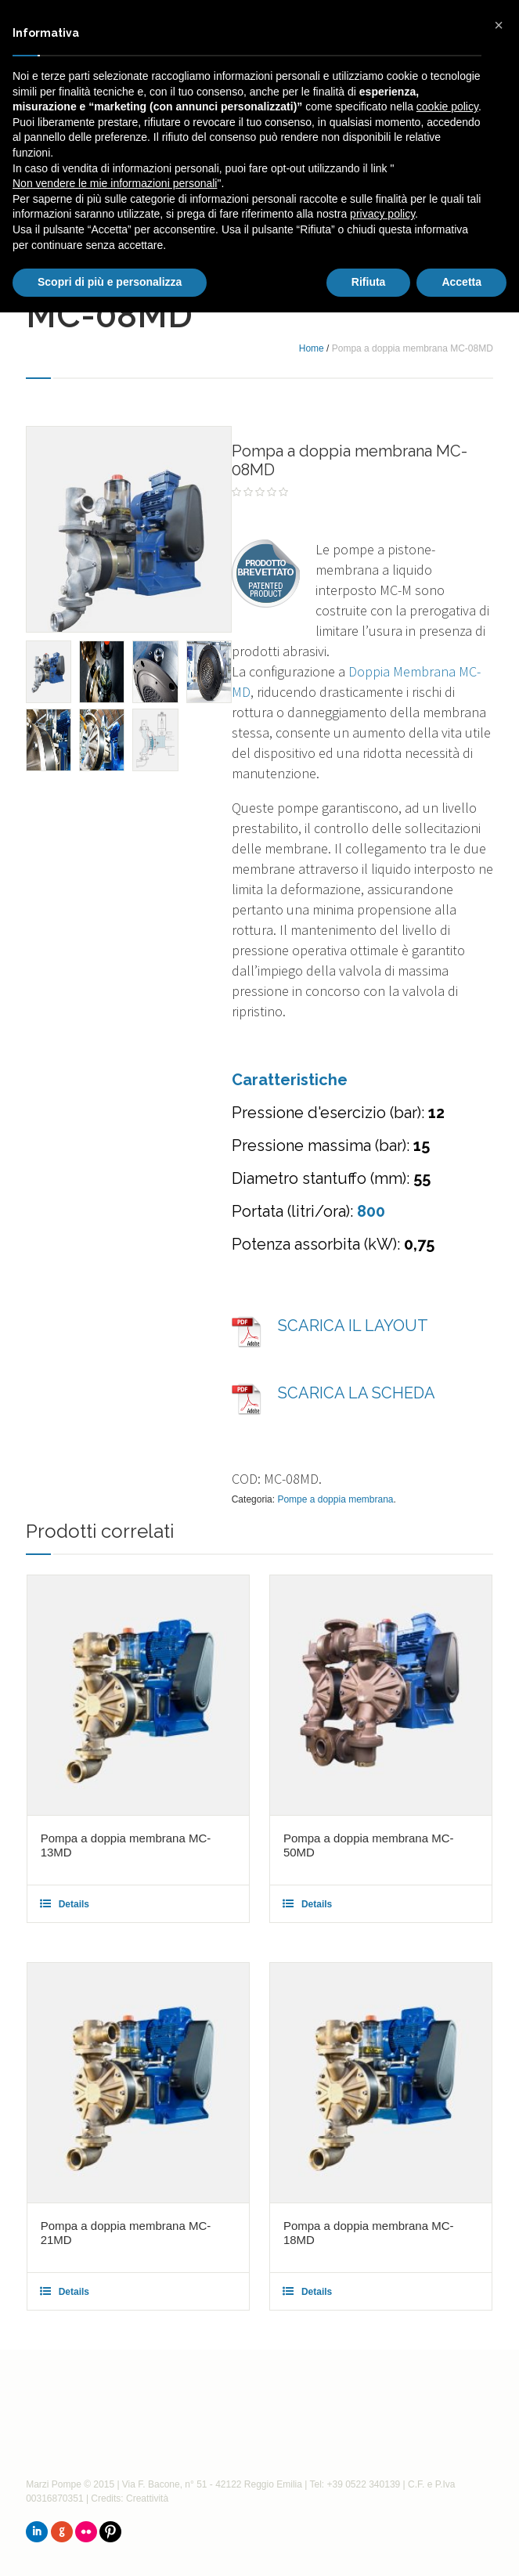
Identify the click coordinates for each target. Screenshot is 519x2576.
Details (74, 1904)
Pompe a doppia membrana (335, 1499)
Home (311, 348)
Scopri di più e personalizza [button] (110, 282)
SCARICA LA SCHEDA (356, 1393)
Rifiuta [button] (368, 282)
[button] (498, 25)
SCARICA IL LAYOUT (353, 1325)
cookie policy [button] (447, 106)
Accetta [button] (461, 282)
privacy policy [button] (382, 213)
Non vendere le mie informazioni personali (115, 183)
